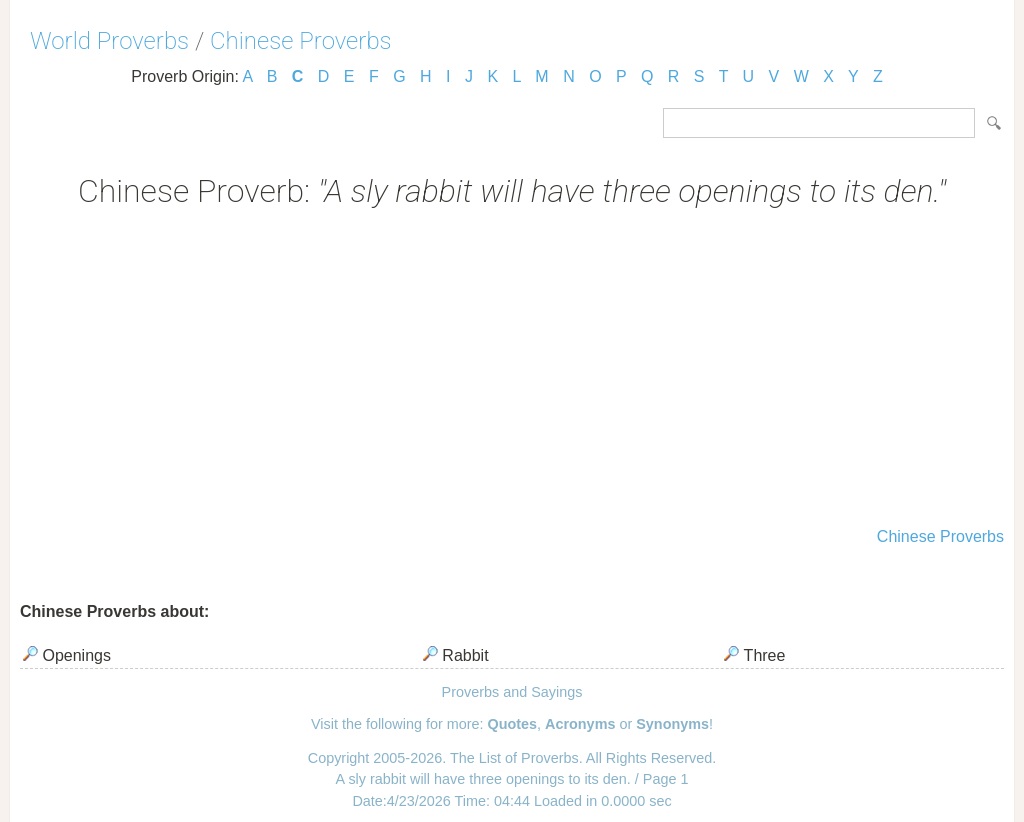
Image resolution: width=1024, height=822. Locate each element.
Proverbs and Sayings (512, 692)
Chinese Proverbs (301, 41)
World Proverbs (109, 41)
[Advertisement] (512, 370)
